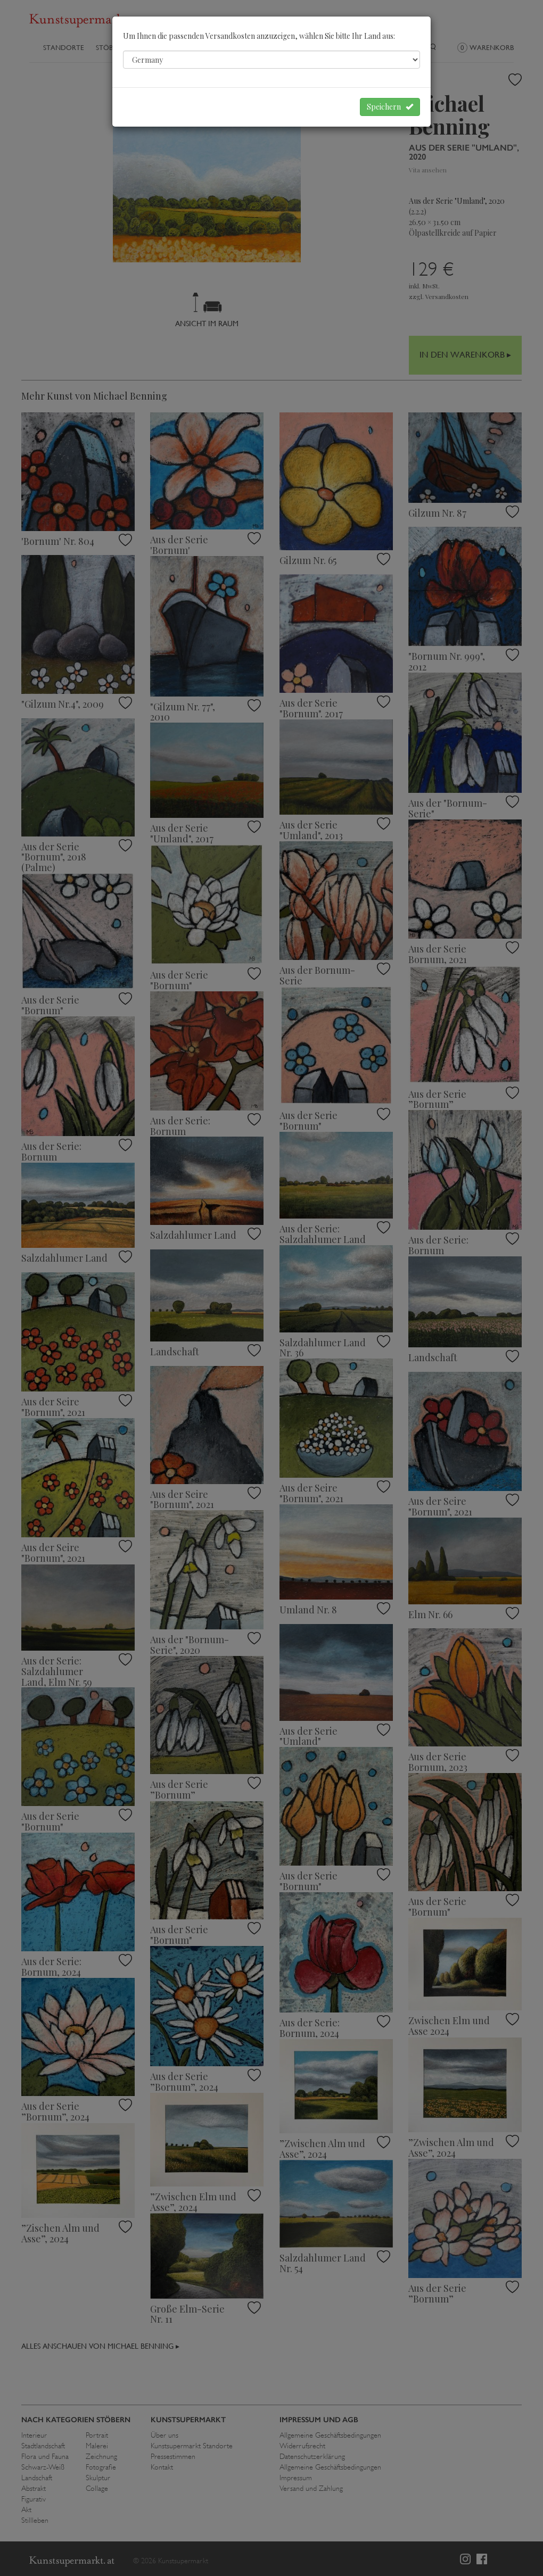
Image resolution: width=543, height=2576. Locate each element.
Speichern (390, 107)
